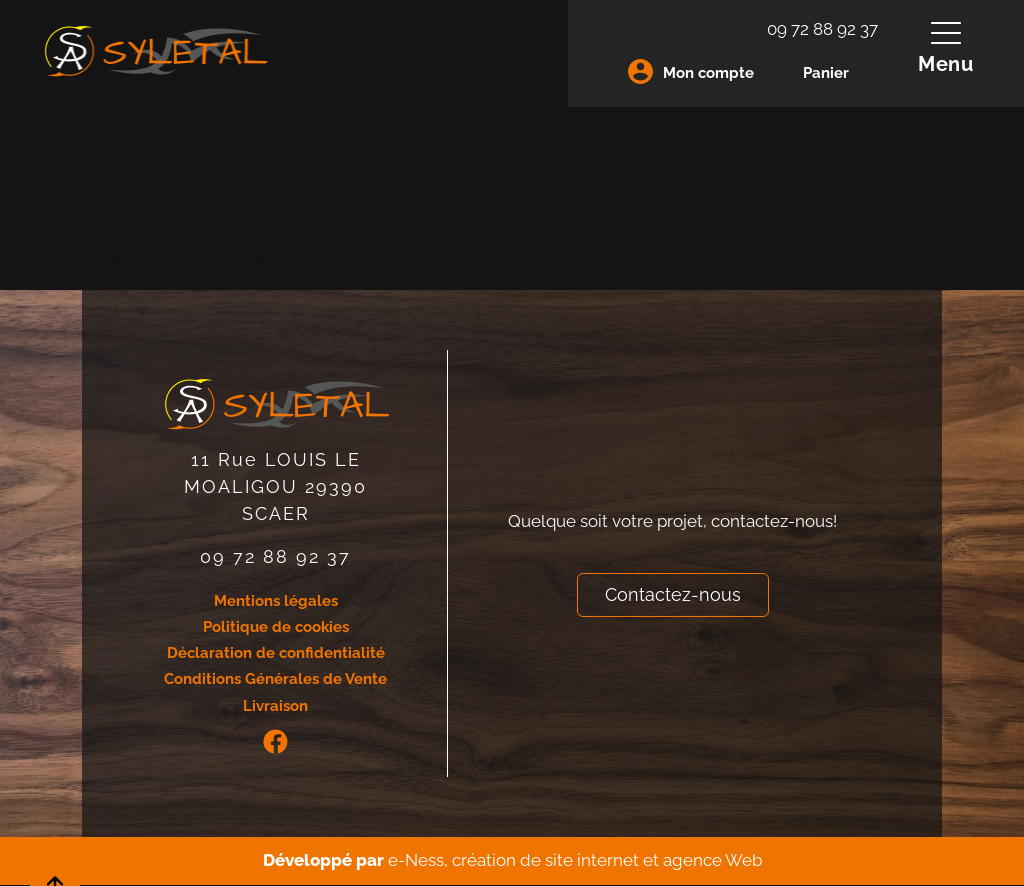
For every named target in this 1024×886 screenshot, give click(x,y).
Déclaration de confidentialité (276, 654)
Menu (946, 64)
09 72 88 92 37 (822, 29)
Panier (826, 73)
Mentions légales (276, 601)
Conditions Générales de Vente (275, 680)
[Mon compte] (640, 71)
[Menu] (946, 33)
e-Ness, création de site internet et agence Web (575, 861)
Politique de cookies (276, 627)
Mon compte (708, 73)
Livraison (275, 707)
